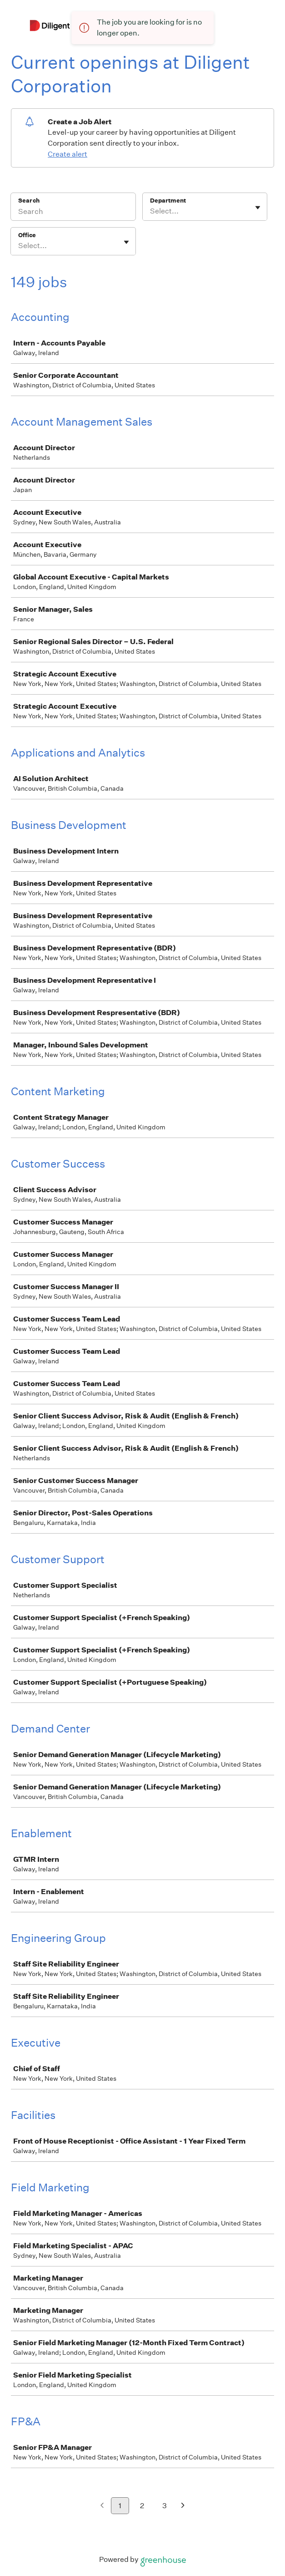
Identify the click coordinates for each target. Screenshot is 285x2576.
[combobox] (150, 211)
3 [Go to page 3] (164, 2505)
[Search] (73, 212)
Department (168, 200)
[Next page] (183, 2506)
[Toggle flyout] (257, 207)
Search (29, 200)
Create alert (67, 154)
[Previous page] (102, 2506)
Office (27, 235)
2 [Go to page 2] (142, 2505)
